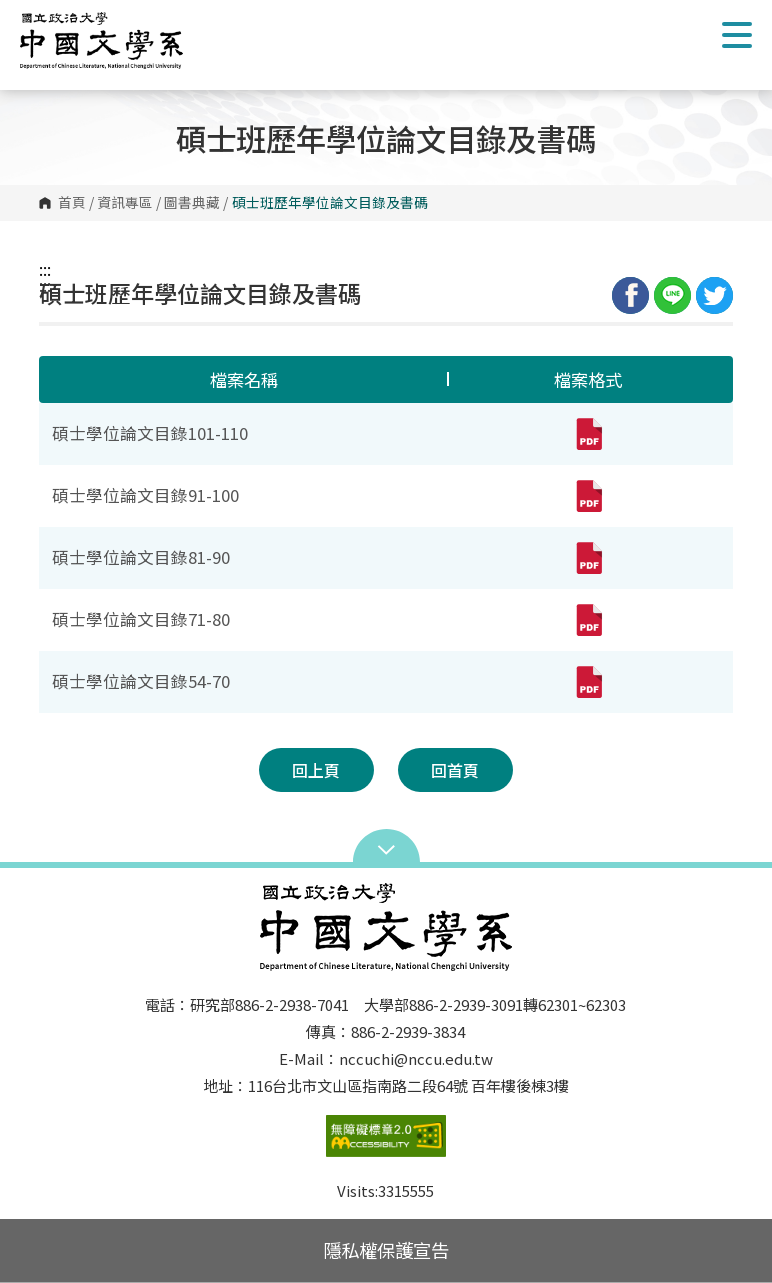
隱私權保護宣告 (386, 1250)
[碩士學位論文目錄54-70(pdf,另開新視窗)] (588, 682)
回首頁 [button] (455, 770)
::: (45, 269)
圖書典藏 (192, 203)
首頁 (72, 203)
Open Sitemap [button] (386, 848)
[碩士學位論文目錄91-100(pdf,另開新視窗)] (588, 496)
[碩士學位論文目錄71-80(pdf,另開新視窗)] (588, 620)
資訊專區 (125, 203)
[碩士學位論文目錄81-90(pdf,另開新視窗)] (588, 558)
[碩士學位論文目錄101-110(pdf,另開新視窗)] (588, 434)
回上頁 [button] (316, 770)
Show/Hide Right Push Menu (737, 35)
